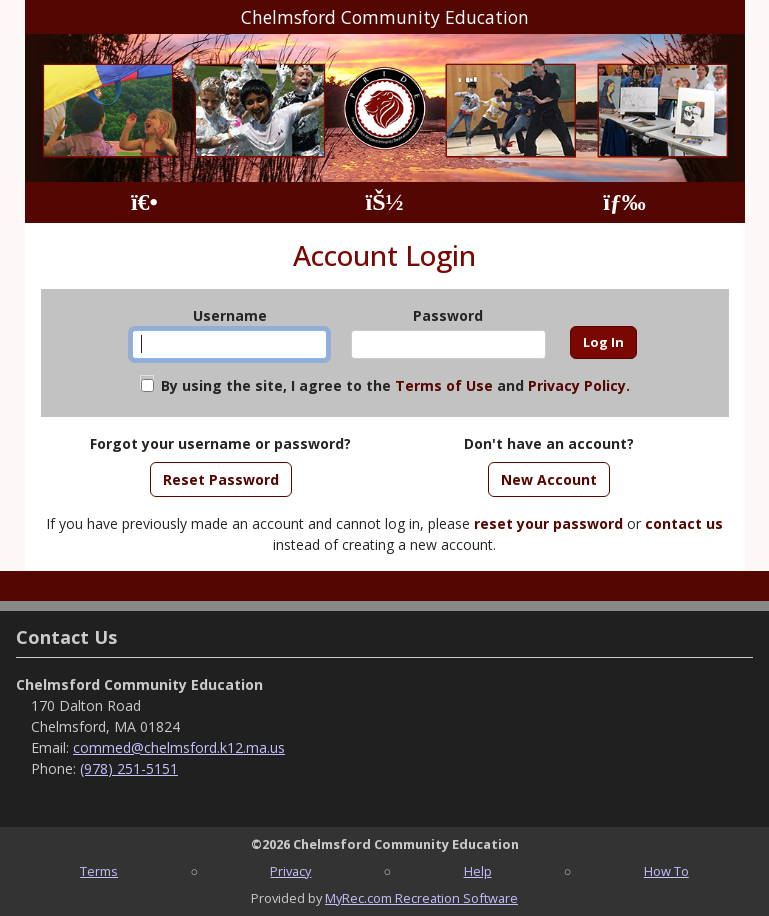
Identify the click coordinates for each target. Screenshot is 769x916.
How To (666, 871)
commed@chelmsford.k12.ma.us (179, 747)
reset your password (548, 523)
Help (478, 871)
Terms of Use (444, 385)
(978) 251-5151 (129, 768)
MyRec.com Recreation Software (421, 898)
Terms (99, 871)
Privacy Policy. (579, 385)
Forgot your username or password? (220, 443)
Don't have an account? (549, 443)
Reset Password (221, 479)
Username (230, 315)
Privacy (290, 871)
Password (448, 315)
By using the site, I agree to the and (395, 385)
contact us (684, 523)
